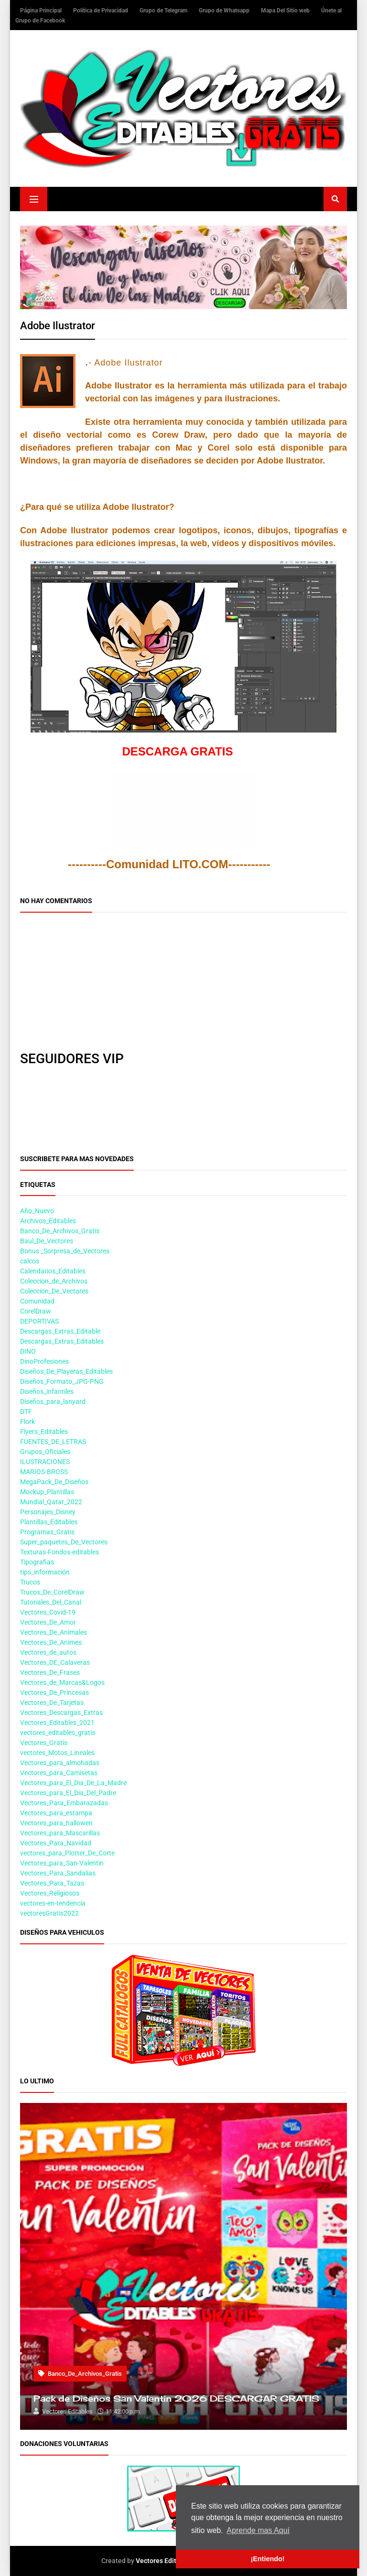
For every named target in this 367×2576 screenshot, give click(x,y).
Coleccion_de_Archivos (53, 1281)
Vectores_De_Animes (51, 1642)
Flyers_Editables (44, 1431)
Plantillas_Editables (48, 1522)
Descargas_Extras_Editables (62, 1341)
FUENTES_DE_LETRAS (53, 1441)
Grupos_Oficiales (45, 1451)
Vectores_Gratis (43, 1742)
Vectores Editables (164, 2561)
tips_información (45, 1572)
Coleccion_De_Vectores (54, 1291)
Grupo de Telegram (164, 10)
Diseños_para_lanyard (53, 1401)
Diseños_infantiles (47, 1391)
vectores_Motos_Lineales (57, 1753)
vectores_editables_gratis (57, 1732)
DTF (26, 1411)
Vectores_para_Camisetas (58, 1773)
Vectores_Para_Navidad (55, 1843)
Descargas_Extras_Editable (60, 1331)
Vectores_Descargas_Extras (61, 1712)
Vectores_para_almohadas (59, 1763)
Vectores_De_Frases (50, 1672)
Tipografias (37, 1562)
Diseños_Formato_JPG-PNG (62, 1381)
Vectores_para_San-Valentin (62, 1863)
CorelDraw (35, 1311)
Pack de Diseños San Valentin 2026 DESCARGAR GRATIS (176, 2398)
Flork (27, 1421)
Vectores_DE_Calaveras (55, 1662)
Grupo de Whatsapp (225, 10)
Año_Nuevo (37, 1211)
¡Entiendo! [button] (267, 2559)
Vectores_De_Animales (53, 1632)
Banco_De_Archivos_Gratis (59, 1231)
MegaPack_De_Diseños (54, 1482)
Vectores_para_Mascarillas (60, 1833)
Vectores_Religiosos (49, 1893)
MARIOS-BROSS (44, 1472)
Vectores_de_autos (48, 1652)
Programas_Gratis (47, 1532)
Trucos (30, 1582)
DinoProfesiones (44, 1361)
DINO (28, 1351)
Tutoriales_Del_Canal (50, 1602)
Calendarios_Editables (53, 1271)
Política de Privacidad (101, 10)
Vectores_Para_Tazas (52, 1883)
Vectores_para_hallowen (56, 1823)
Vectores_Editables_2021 (57, 1722)
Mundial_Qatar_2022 (51, 1502)
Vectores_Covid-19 (48, 1612)
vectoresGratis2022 (49, 1913)
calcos (29, 1261)
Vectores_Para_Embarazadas (64, 1803)
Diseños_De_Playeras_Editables (66, 1371)
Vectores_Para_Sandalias (58, 1873)
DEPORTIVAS (39, 1321)
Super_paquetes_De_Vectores (64, 1542)
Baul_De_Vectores (46, 1241)
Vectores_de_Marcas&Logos (62, 1682)
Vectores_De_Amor (48, 1622)
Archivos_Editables (48, 1221)
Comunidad (37, 1301)
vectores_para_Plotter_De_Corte (67, 1853)
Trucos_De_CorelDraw (52, 1592)
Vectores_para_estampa (56, 1813)
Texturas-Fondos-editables (59, 1552)
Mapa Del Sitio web (286, 10)
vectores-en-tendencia (53, 1903)
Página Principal (41, 10)
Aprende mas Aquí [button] (258, 2530)
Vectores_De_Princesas (54, 1692)
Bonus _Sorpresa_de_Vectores (64, 1251)
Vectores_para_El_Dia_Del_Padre (68, 1793)
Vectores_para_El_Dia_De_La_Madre (73, 1783)
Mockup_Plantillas (47, 1492)
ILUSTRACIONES (45, 1462)
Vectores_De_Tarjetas (52, 1702)
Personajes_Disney (48, 1512)
